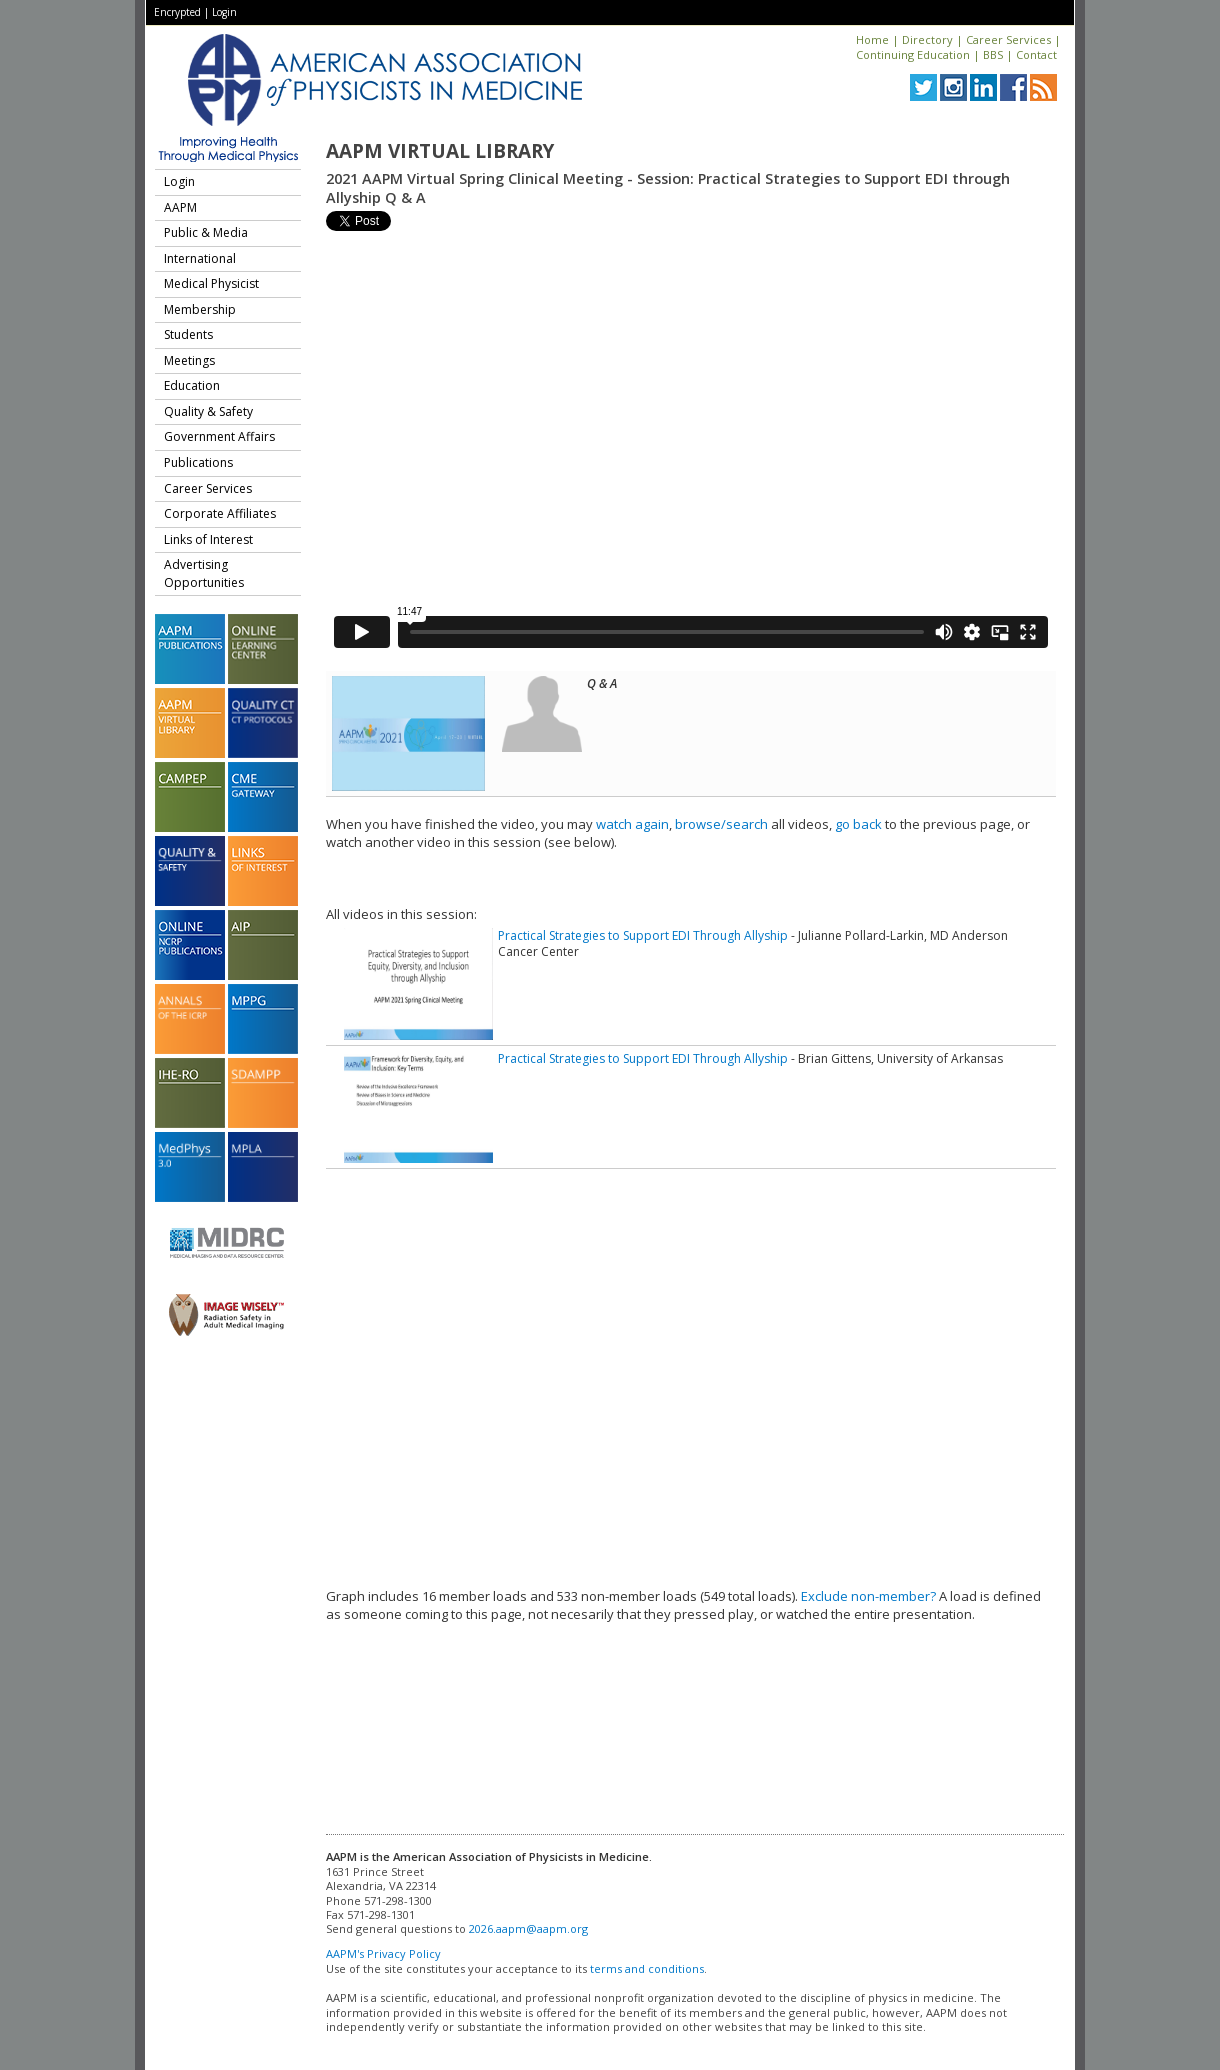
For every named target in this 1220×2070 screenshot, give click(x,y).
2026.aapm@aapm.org (528, 1928)
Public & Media (206, 232)
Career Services (1008, 39)
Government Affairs (219, 436)
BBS (993, 54)
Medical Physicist (211, 283)
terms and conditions (647, 1968)
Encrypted (177, 12)
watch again (632, 824)
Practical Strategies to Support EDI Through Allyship (643, 935)
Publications (198, 462)
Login (224, 12)
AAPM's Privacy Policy (383, 1953)
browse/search (721, 824)
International (200, 258)
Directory (927, 39)
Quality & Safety (208, 411)
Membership (200, 309)
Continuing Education (913, 54)
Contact (1036, 54)
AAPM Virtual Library (440, 151)
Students (188, 334)
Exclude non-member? (868, 1596)
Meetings (189, 360)
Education (192, 385)
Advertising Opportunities (204, 573)
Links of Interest (208, 539)
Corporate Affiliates (220, 513)
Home (872, 39)
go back (858, 824)
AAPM (180, 207)
